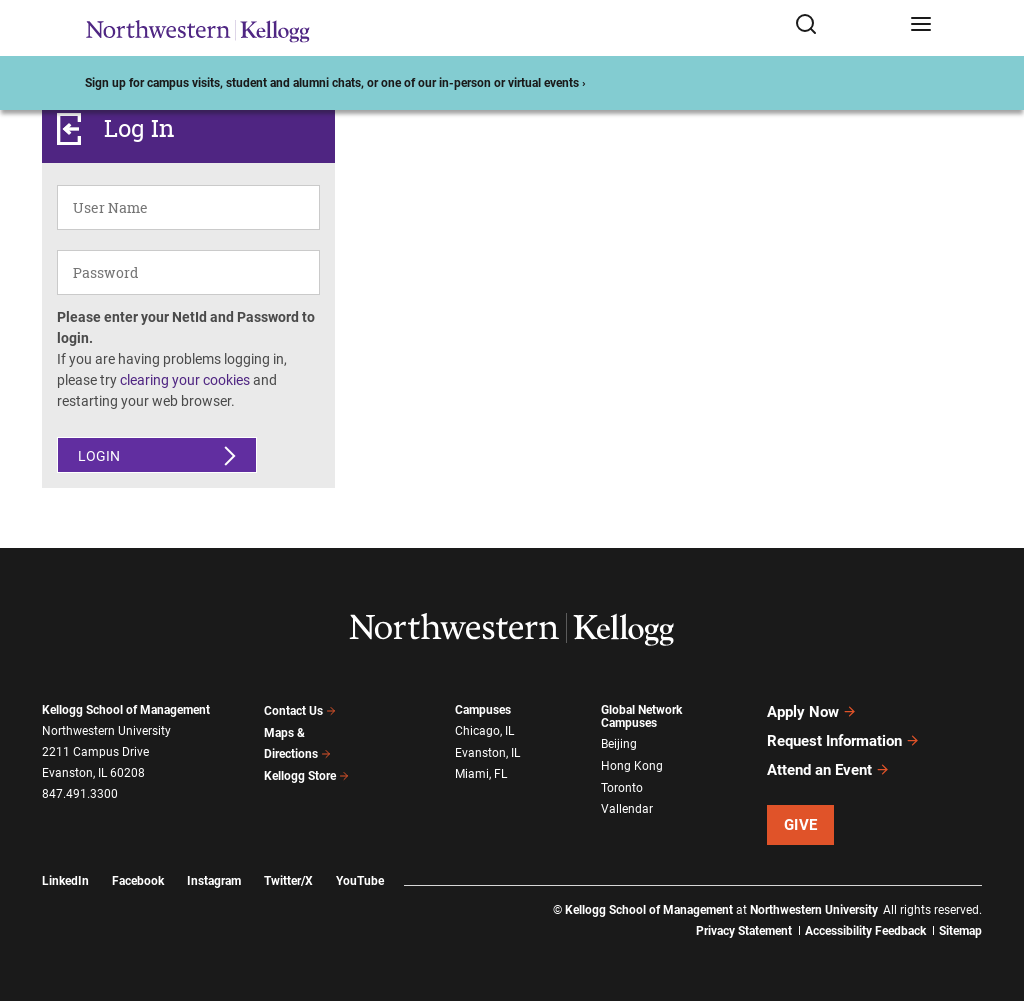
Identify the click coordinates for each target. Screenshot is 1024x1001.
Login (99, 456)
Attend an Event (828, 770)
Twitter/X (288, 881)
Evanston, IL (487, 753)
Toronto (622, 788)
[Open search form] (845, 28)
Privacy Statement (744, 931)
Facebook (138, 881)
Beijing (619, 744)
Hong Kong (632, 766)
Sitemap (960, 931)
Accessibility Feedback (865, 931)
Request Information (843, 741)
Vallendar (627, 809)
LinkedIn (65, 881)
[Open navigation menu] (921, 28)
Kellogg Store (307, 776)
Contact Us (300, 711)
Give (801, 825)
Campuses (483, 710)
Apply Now (812, 712)
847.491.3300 (80, 794)
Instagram (214, 881)
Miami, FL (481, 774)
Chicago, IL (484, 731)
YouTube (360, 881)
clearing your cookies (185, 380)
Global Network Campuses (641, 716)
